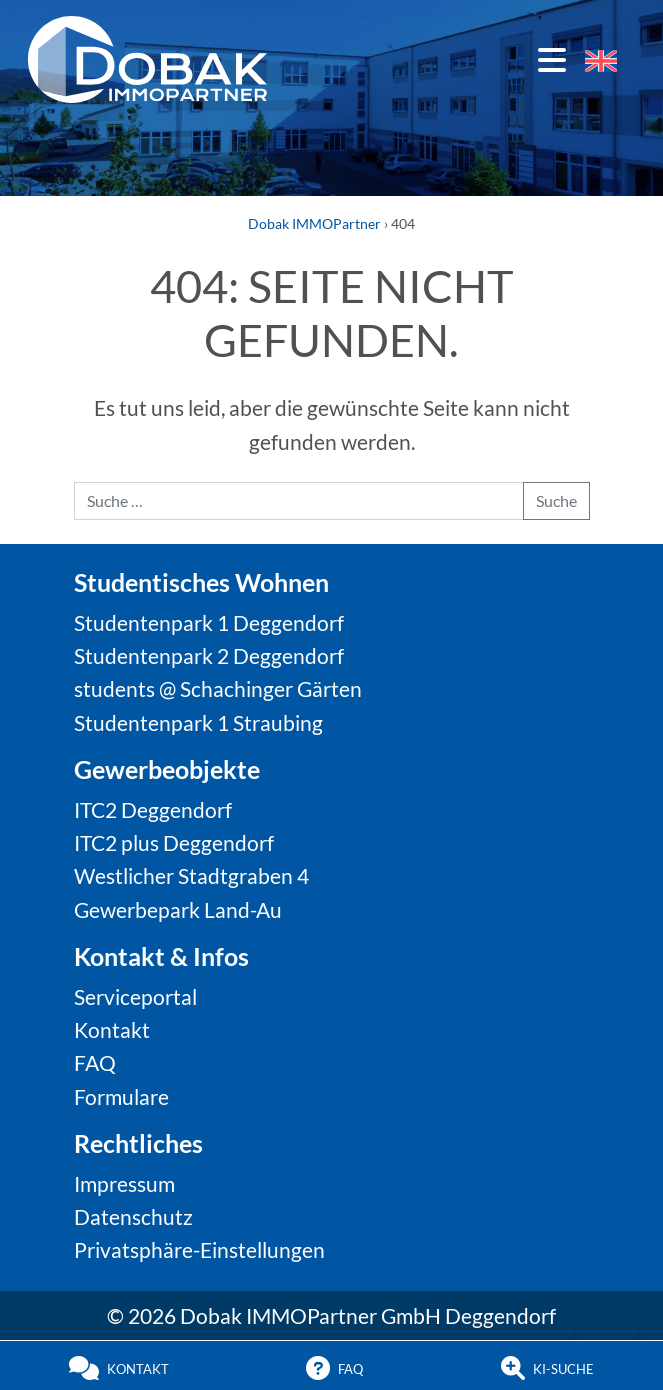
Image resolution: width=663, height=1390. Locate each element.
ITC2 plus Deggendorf (174, 842)
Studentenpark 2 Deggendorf (209, 655)
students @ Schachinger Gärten (218, 688)
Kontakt (112, 1029)
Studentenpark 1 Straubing (198, 722)
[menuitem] (601, 61)
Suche (556, 500)
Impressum (124, 1183)
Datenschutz (133, 1216)
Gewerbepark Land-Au (178, 909)
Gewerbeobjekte (167, 769)
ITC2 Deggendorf (153, 809)
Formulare (121, 1096)
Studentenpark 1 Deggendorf (209, 622)
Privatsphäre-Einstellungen (199, 1249)
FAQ (95, 1062)
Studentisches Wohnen (201, 582)
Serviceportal (135, 996)
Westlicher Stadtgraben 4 (191, 875)
